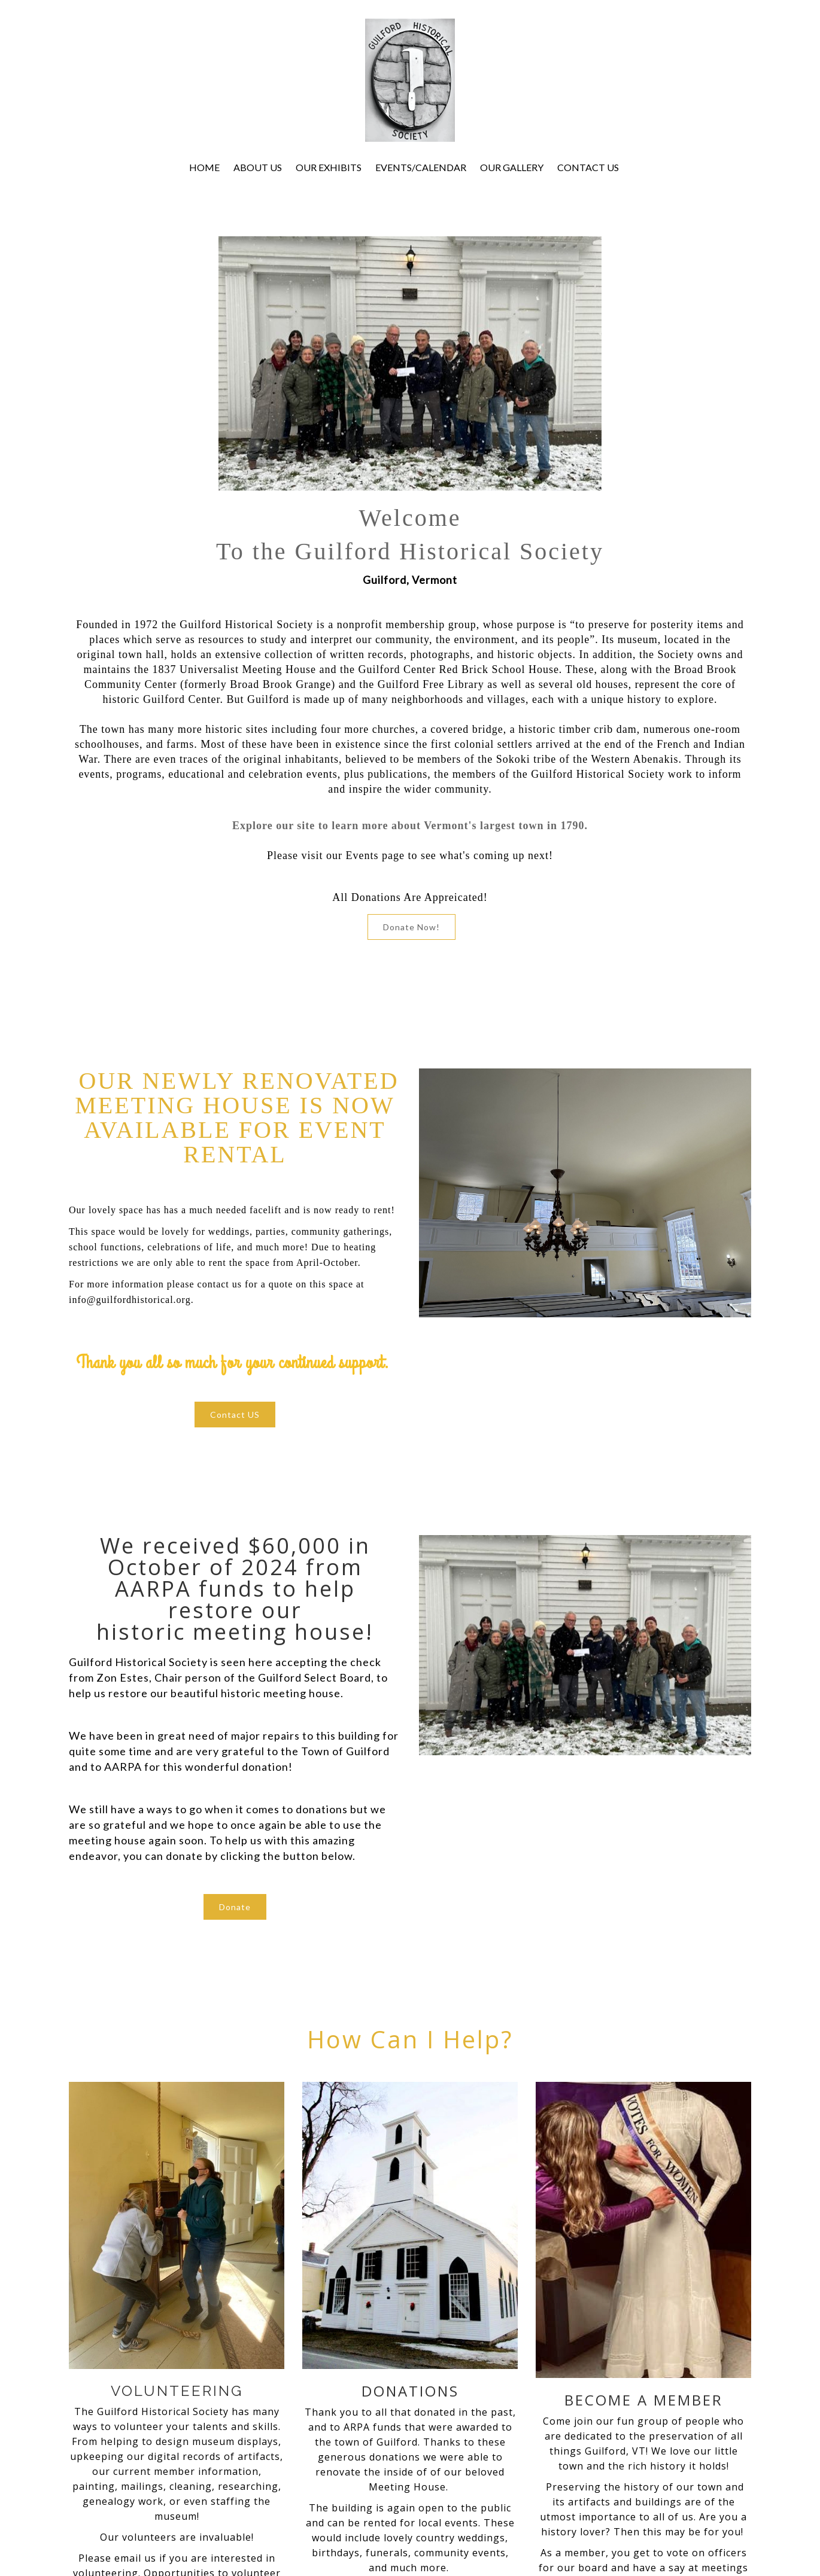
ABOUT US (257, 167)
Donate (235, 1907)
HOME (204, 167)
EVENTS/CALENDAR (420, 167)
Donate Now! (411, 927)
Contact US (235, 1414)
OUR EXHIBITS (329, 167)
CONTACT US (588, 167)
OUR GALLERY (511, 167)
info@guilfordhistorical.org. (131, 1300)
